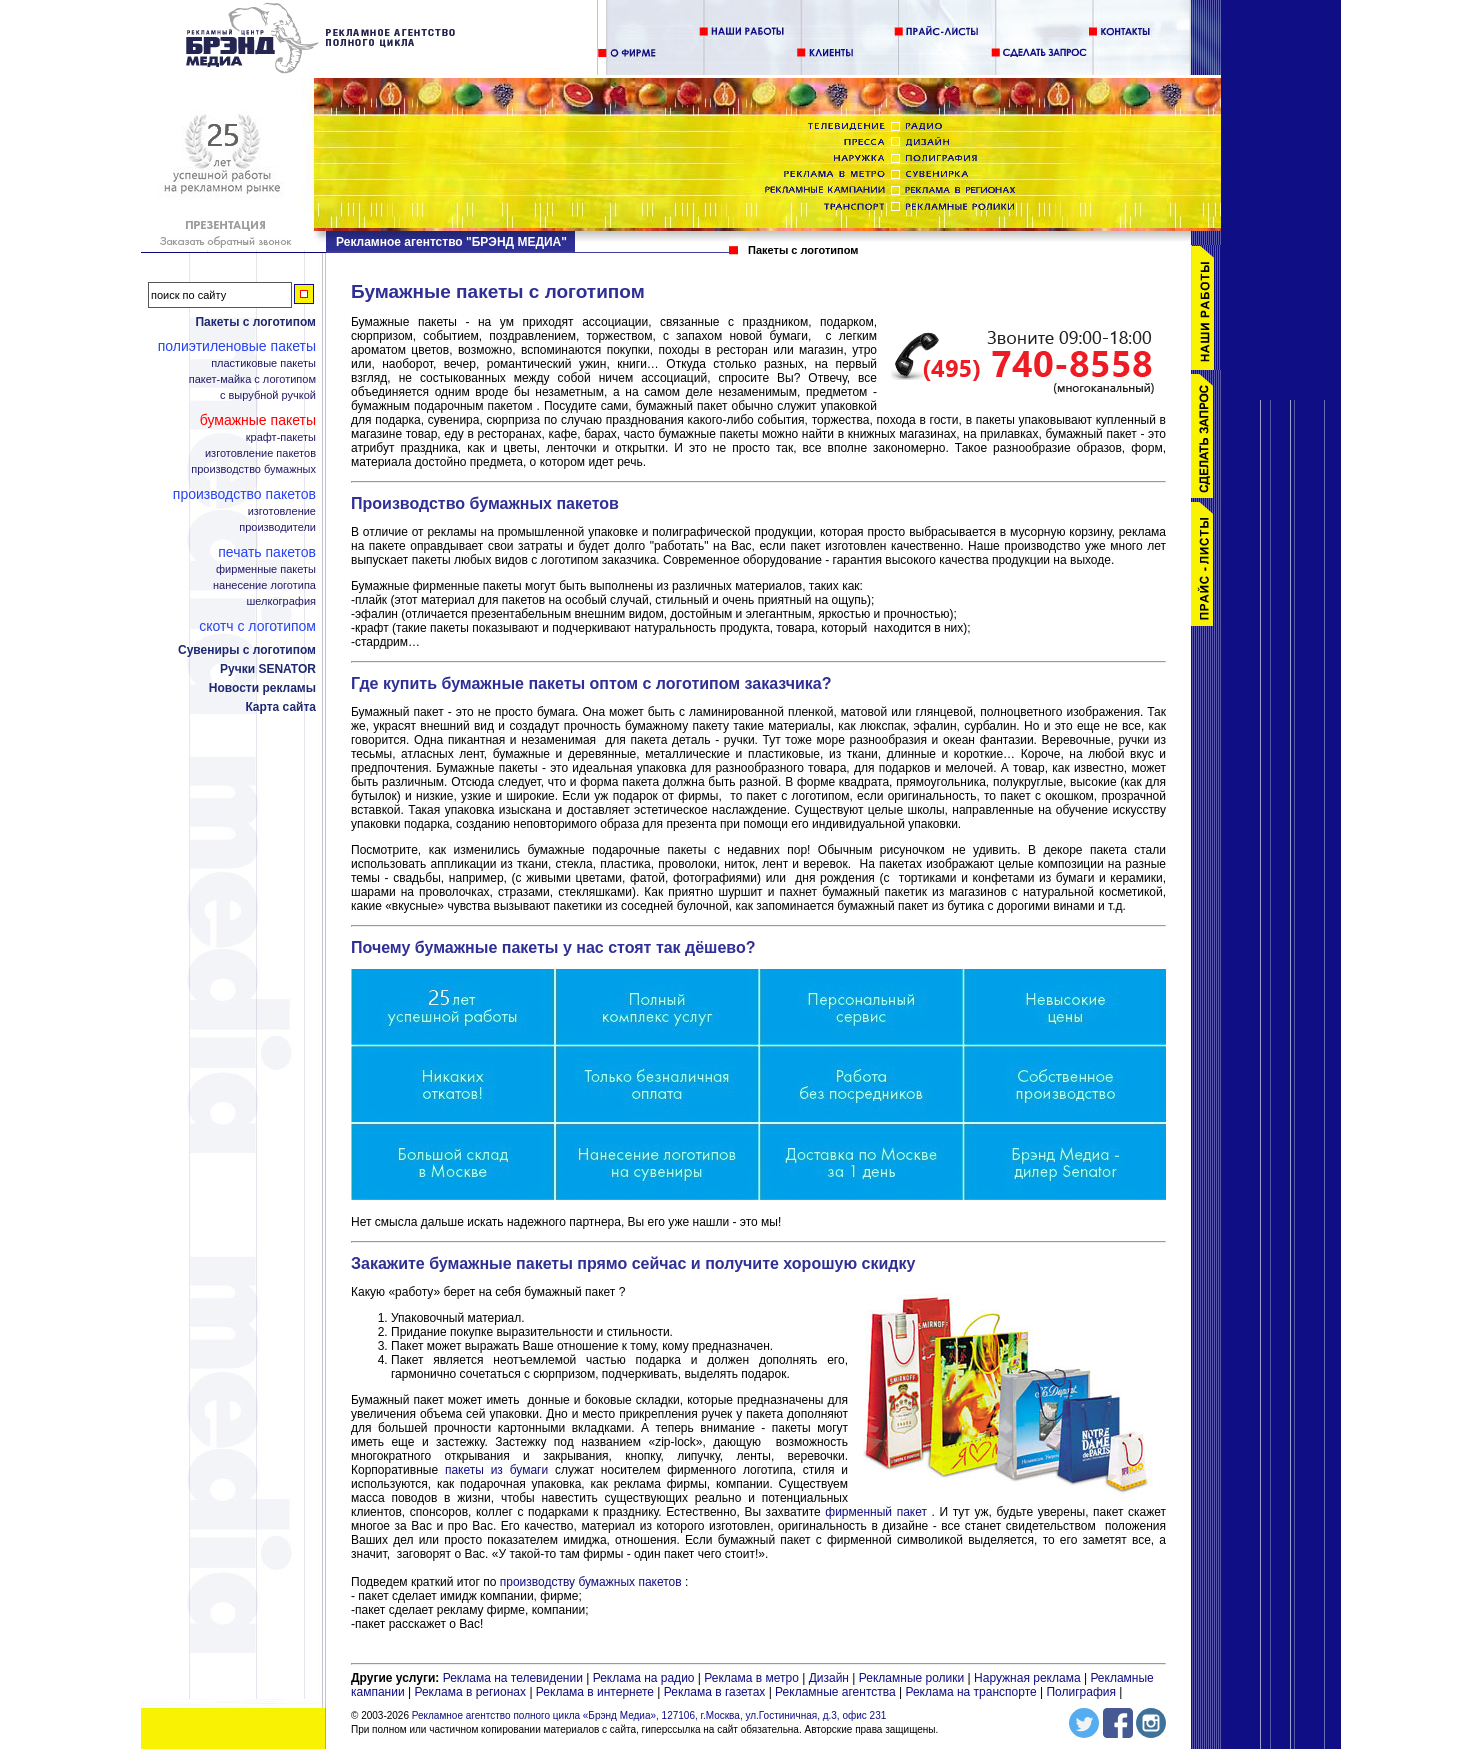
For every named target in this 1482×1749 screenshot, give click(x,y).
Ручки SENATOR (268, 669)
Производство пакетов (244, 494)
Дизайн (829, 1678)
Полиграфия (1081, 1692)
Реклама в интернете (595, 1692)
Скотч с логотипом (257, 626)
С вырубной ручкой (268, 395)
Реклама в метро (751, 1678)
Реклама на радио (644, 1678)
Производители (277, 527)
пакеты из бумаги (496, 1470)
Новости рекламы (262, 688)
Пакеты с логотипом (255, 322)
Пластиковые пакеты (263, 363)
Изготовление (282, 511)
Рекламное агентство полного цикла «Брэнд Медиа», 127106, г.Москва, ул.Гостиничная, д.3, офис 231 (649, 1715)
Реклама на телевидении (513, 1678)
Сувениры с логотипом (247, 650)
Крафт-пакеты (281, 437)
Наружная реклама (1027, 1678)
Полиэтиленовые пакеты (237, 346)
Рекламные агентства (837, 1692)
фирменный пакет (876, 1512)
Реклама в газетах (716, 1692)
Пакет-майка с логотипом (252, 379)
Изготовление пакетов (260, 453)
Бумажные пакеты (258, 420)
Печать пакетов (267, 552)
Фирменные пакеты (266, 569)
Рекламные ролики (911, 1678)
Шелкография (281, 601)
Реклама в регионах (470, 1692)
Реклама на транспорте (970, 1692)
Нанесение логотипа (264, 585)
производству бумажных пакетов (591, 1582)
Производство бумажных (253, 469)
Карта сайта (280, 707)
